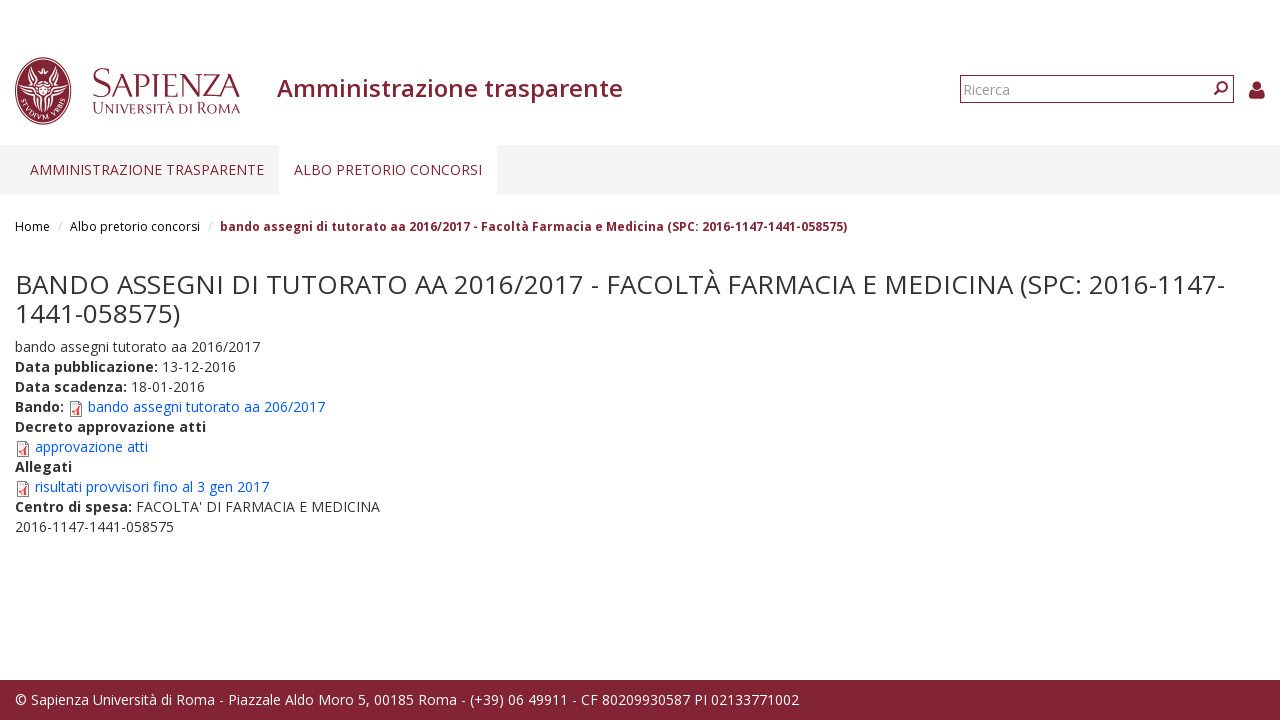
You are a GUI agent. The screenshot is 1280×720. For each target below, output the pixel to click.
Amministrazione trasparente (147, 169)
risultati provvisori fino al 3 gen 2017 (152, 486)
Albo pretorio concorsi (388, 169)
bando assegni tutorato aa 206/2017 (206, 406)
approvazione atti (91, 446)
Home (32, 226)
